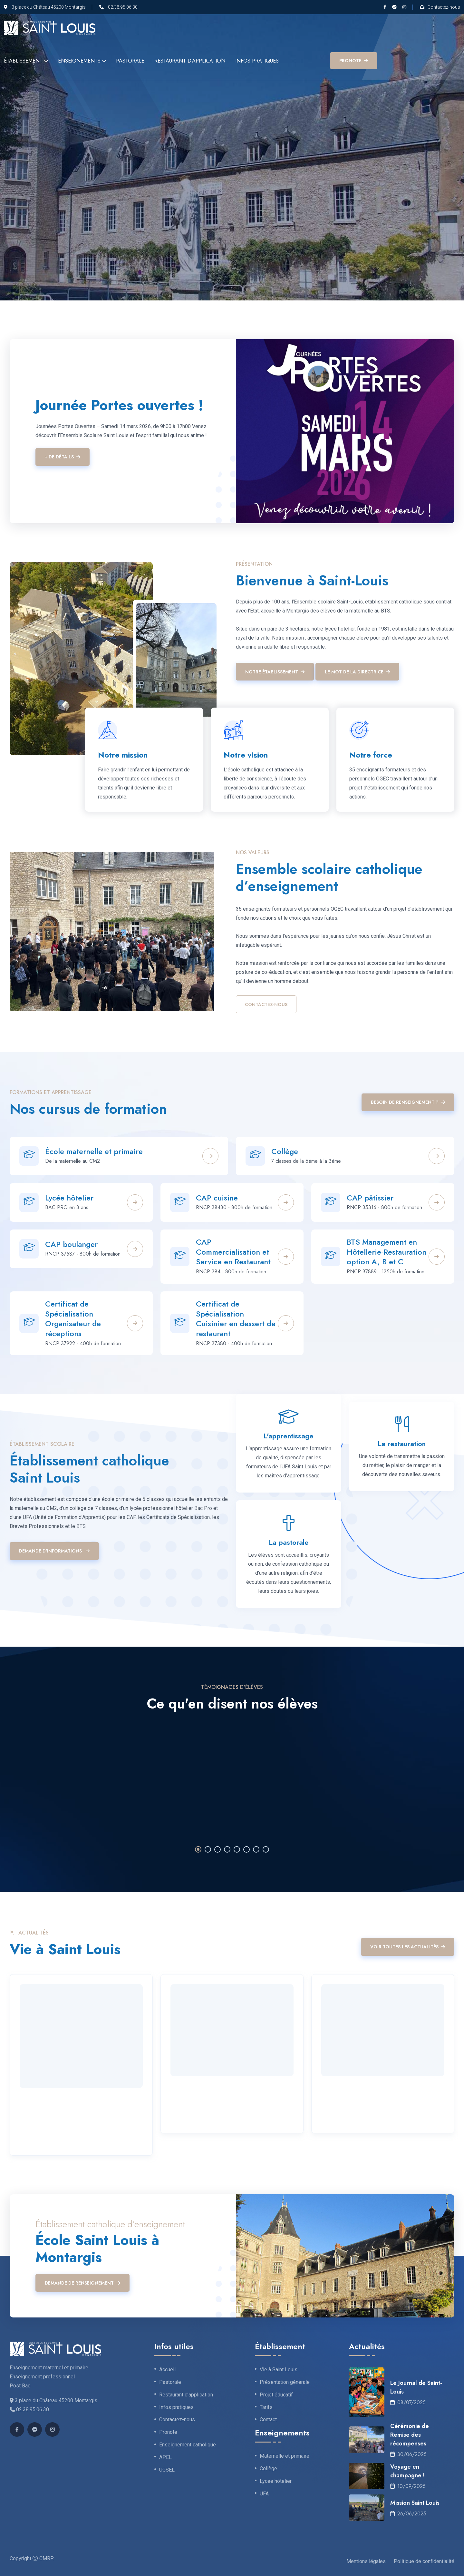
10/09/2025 (408, 2486)
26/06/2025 (408, 2513)
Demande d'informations (54, 1551)
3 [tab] (217, 1849)
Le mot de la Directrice (357, 672)
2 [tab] (208, 1849)
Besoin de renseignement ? (408, 1102)
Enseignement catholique (187, 2445)
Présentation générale (285, 2382)
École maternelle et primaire (94, 1151)
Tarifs (266, 2407)
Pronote (168, 2432)
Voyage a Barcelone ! (359, 2105)
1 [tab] (198, 1849)
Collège (284, 1151)
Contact (268, 2420)
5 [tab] (237, 1849)
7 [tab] (256, 1849)
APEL (165, 2457)
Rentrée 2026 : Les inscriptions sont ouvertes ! (76, 2122)
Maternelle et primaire (284, 2456)
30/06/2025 (408, 2454)
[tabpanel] (232, 1778)
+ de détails (62, 457)
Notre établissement (274, 672)
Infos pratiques (257, 60)
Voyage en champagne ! (407, 2471)
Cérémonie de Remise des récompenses (409, 2435)
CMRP (46, 2558)
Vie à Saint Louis (278, 2370)
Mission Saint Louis (415, 2503)
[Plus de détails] (210, 1156)
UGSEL (167, 2470)
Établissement (23, 60)
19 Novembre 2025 (196, 2090)
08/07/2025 (408, 2402)
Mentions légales (366, 2561)
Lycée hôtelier (276, 2481)
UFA (264, 2494)
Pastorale (130, 60)
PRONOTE (353, 60)
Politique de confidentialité (424, 2561)
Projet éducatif (276, 2395)
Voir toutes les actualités (407, 1947)
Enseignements (79, 60)
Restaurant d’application (189, 60)
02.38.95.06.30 (123, 7)
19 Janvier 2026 (41, 2101)
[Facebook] (384, 7)
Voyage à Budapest (205, 2105)
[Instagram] (404, 7)
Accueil (167, 2370)
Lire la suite (37, 2141)
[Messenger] (394, 7)
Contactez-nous (444, 7)
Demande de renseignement (82, 2283)
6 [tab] (246, 1849)
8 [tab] (266, 1849)
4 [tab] (227, 1849)
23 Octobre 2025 (345, 2090)
